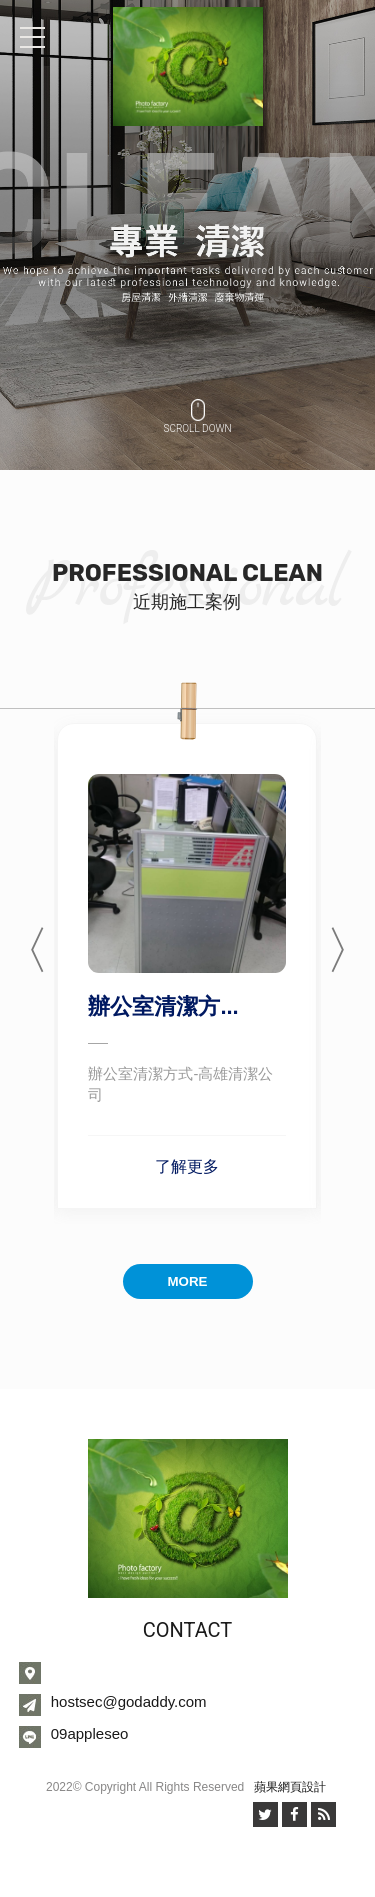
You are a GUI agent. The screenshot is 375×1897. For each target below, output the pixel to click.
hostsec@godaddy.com (129, 1701)
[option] (187, 235)
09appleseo (90, 1733)
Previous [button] (24, 939)
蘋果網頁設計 (290, 1787)
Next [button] (351, 939)
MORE (188, 1281)
